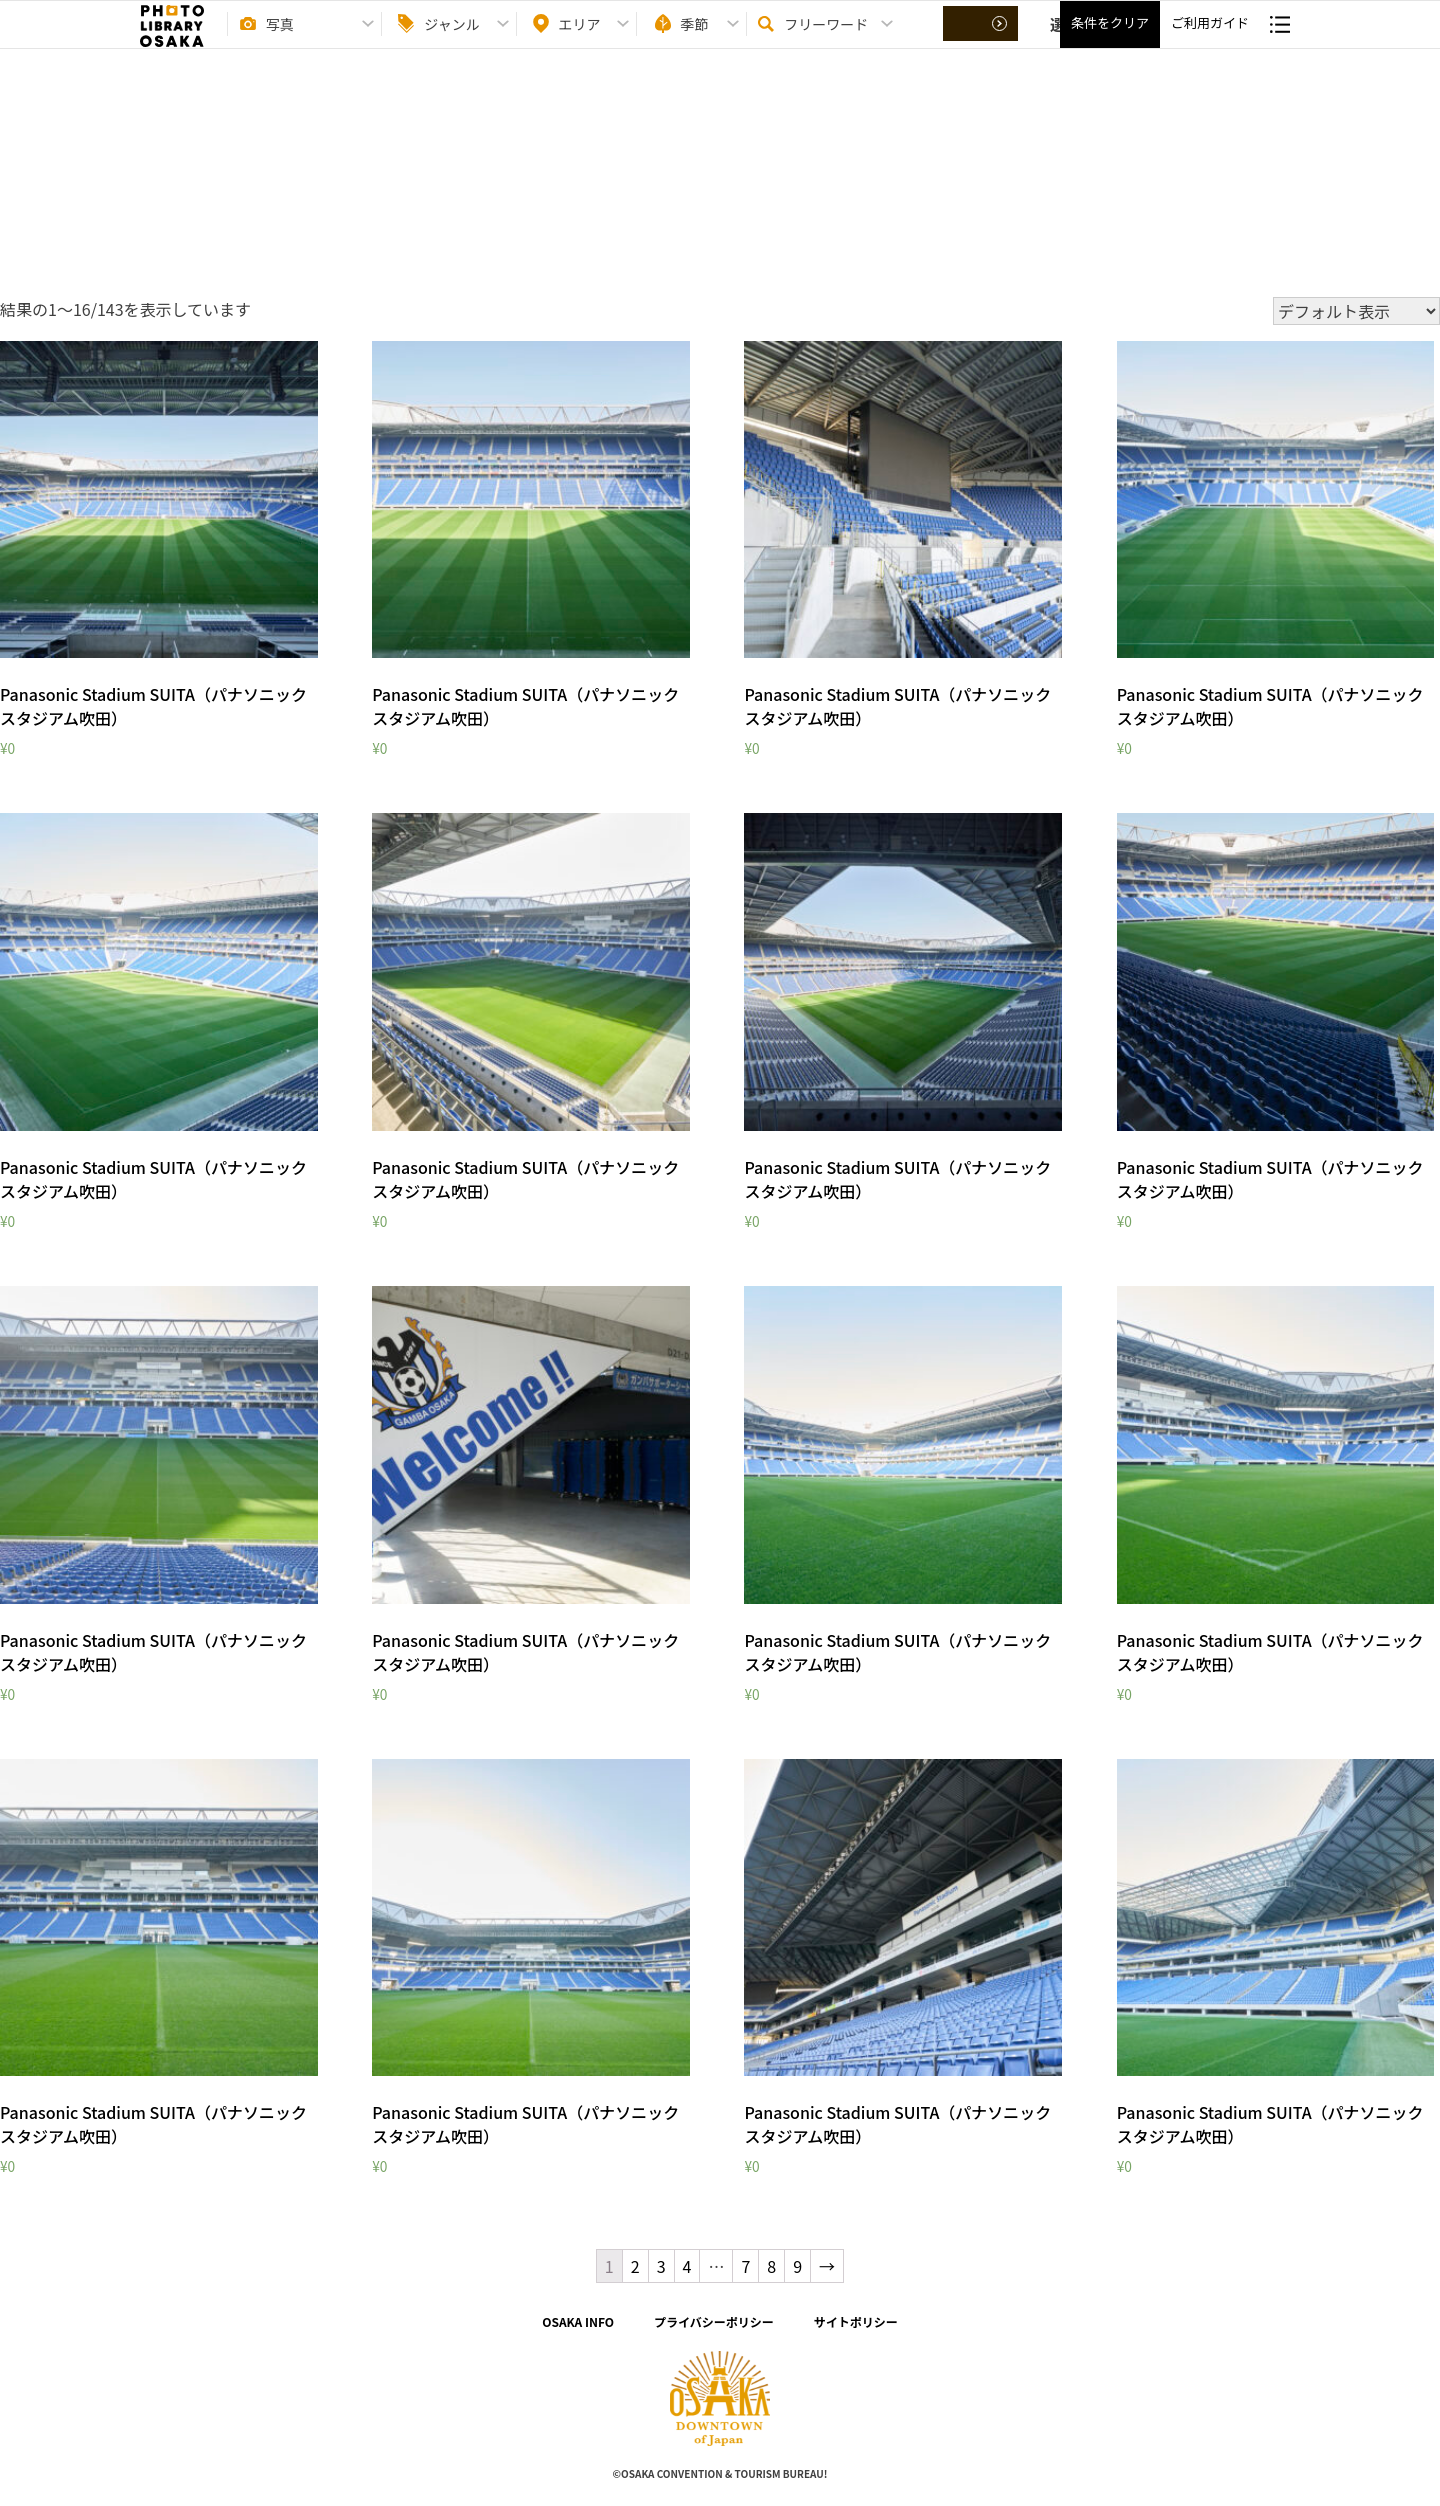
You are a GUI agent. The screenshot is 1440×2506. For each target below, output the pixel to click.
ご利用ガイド (1210, 40)
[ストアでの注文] (1356, 311)
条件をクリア (1110, 40)
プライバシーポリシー (714, 2321)
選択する (982, 41)
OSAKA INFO (578, 2321)
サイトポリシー (856, 2321)
